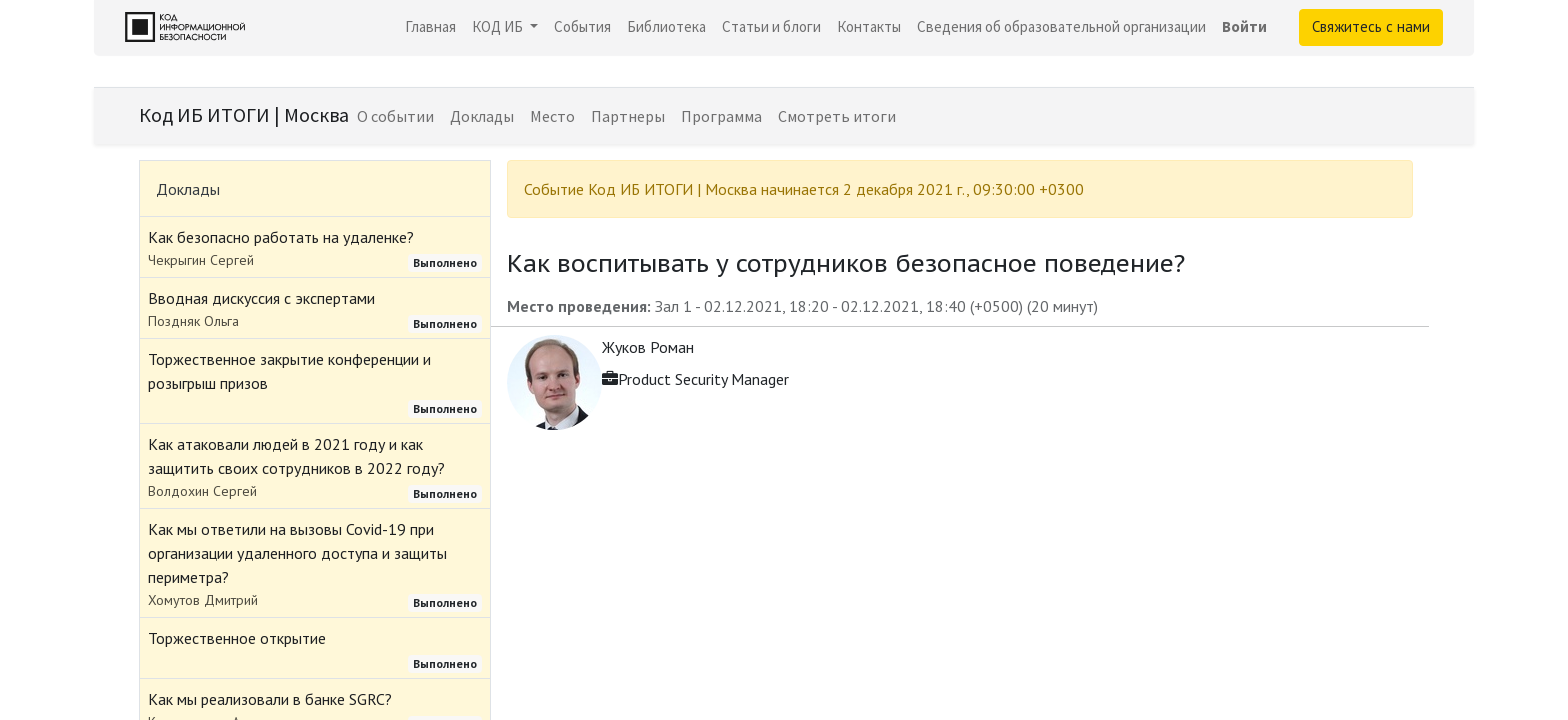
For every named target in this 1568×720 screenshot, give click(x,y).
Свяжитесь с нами (1371, 26)
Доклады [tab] (188, 189)
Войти (1244, 26)
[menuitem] (430, 27)
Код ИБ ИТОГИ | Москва (244, 114)
